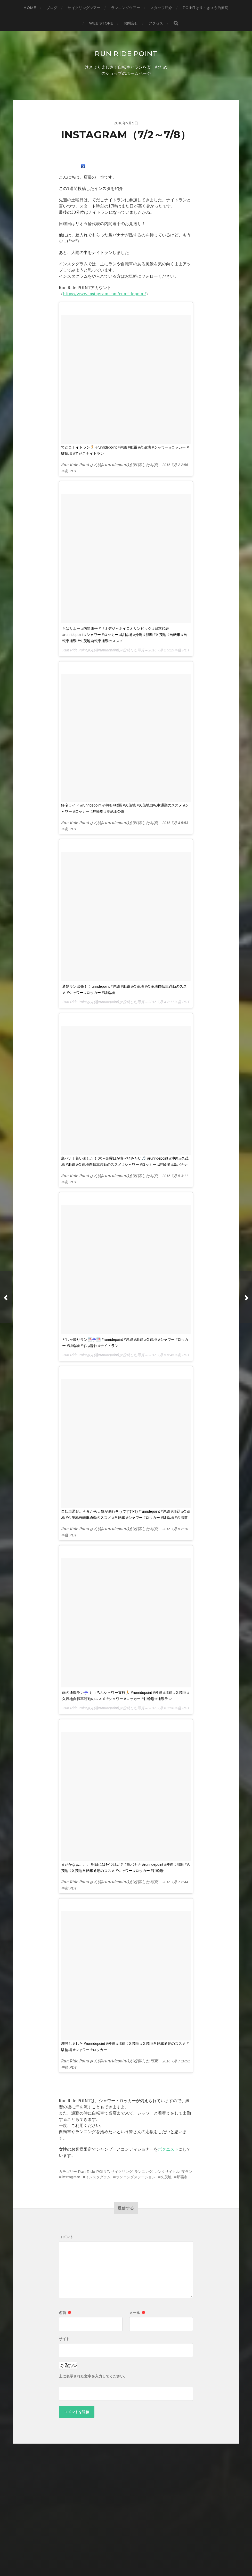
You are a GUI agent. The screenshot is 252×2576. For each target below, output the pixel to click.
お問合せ (131, 23)
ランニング (143, 2171)
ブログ (51, 7)
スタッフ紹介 (161, 7)
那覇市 (182, 2177)
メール (137, 2312)
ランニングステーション (136, 2177)
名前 (65, 2312)
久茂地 (166, 2177)
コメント (66, 2237)
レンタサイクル (167, 2171)
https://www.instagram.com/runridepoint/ (104, 293)
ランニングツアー (125, 7)
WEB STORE (101, 23)
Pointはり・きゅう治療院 (206, 7)
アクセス (156, 23)
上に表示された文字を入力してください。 (93, 2376)
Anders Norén (136, 2553)
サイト (64, 2338)
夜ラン (186, 2171)
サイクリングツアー (84, 7)
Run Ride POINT (126, 53)
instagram (71, 2177)
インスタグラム (98, 2177)
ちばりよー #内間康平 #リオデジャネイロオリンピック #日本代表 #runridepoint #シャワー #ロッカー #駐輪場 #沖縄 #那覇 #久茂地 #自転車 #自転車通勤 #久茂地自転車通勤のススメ (124, 634)
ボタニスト (168, 2149)
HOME (29, 7)
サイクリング (122, 2171)
